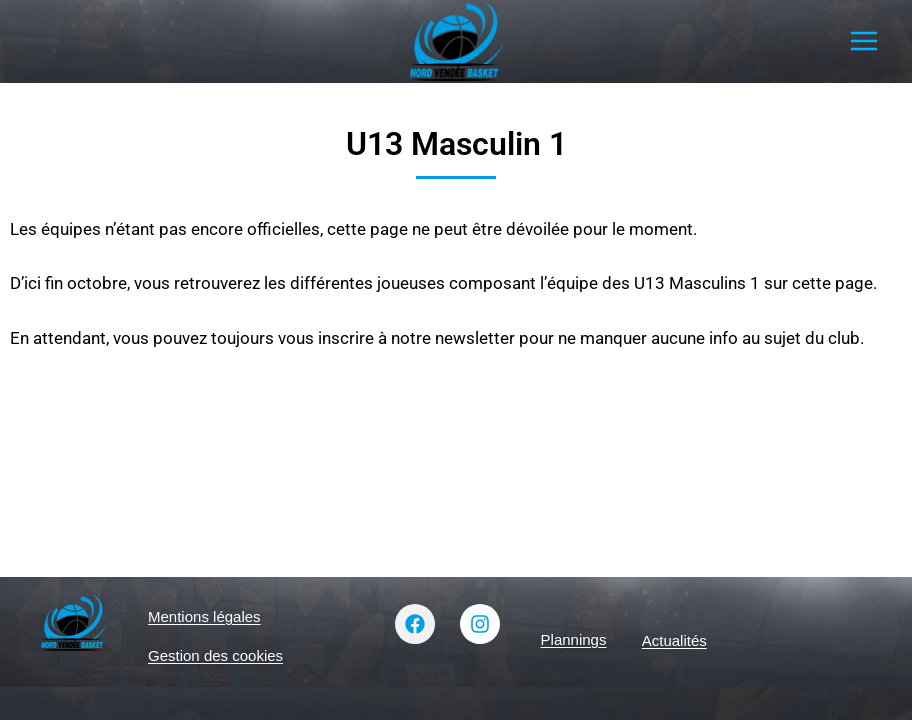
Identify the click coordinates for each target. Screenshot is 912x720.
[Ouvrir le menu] (863, 41)
